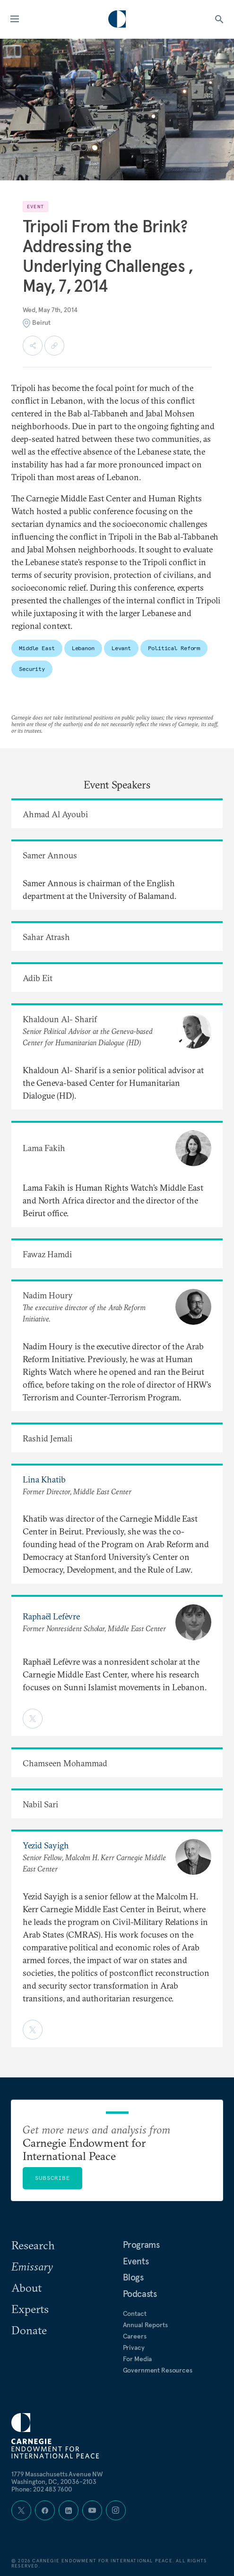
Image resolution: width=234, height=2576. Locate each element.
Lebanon (83, 648)
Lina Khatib (44, 1479)
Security (32, 668)
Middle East (37, 648)
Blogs (133, 2277)
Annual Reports (145, 2325)
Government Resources (157, 2370)
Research (33, 2245)
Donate (29, 2330)
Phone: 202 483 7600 (41, 2489)
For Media (137, 2359)
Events (136, 2261)
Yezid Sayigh (46, 1845)
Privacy (134, 2347)
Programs (141, 2244)
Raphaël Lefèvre (51, 1616)
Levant (121, 648)
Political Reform (174, 648)
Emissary (32, 2266)
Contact (135, 2313)
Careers (135, 2336)
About (26, 2287)
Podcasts (140, 2293)
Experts (30, 2309)
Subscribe (52, 2177)
